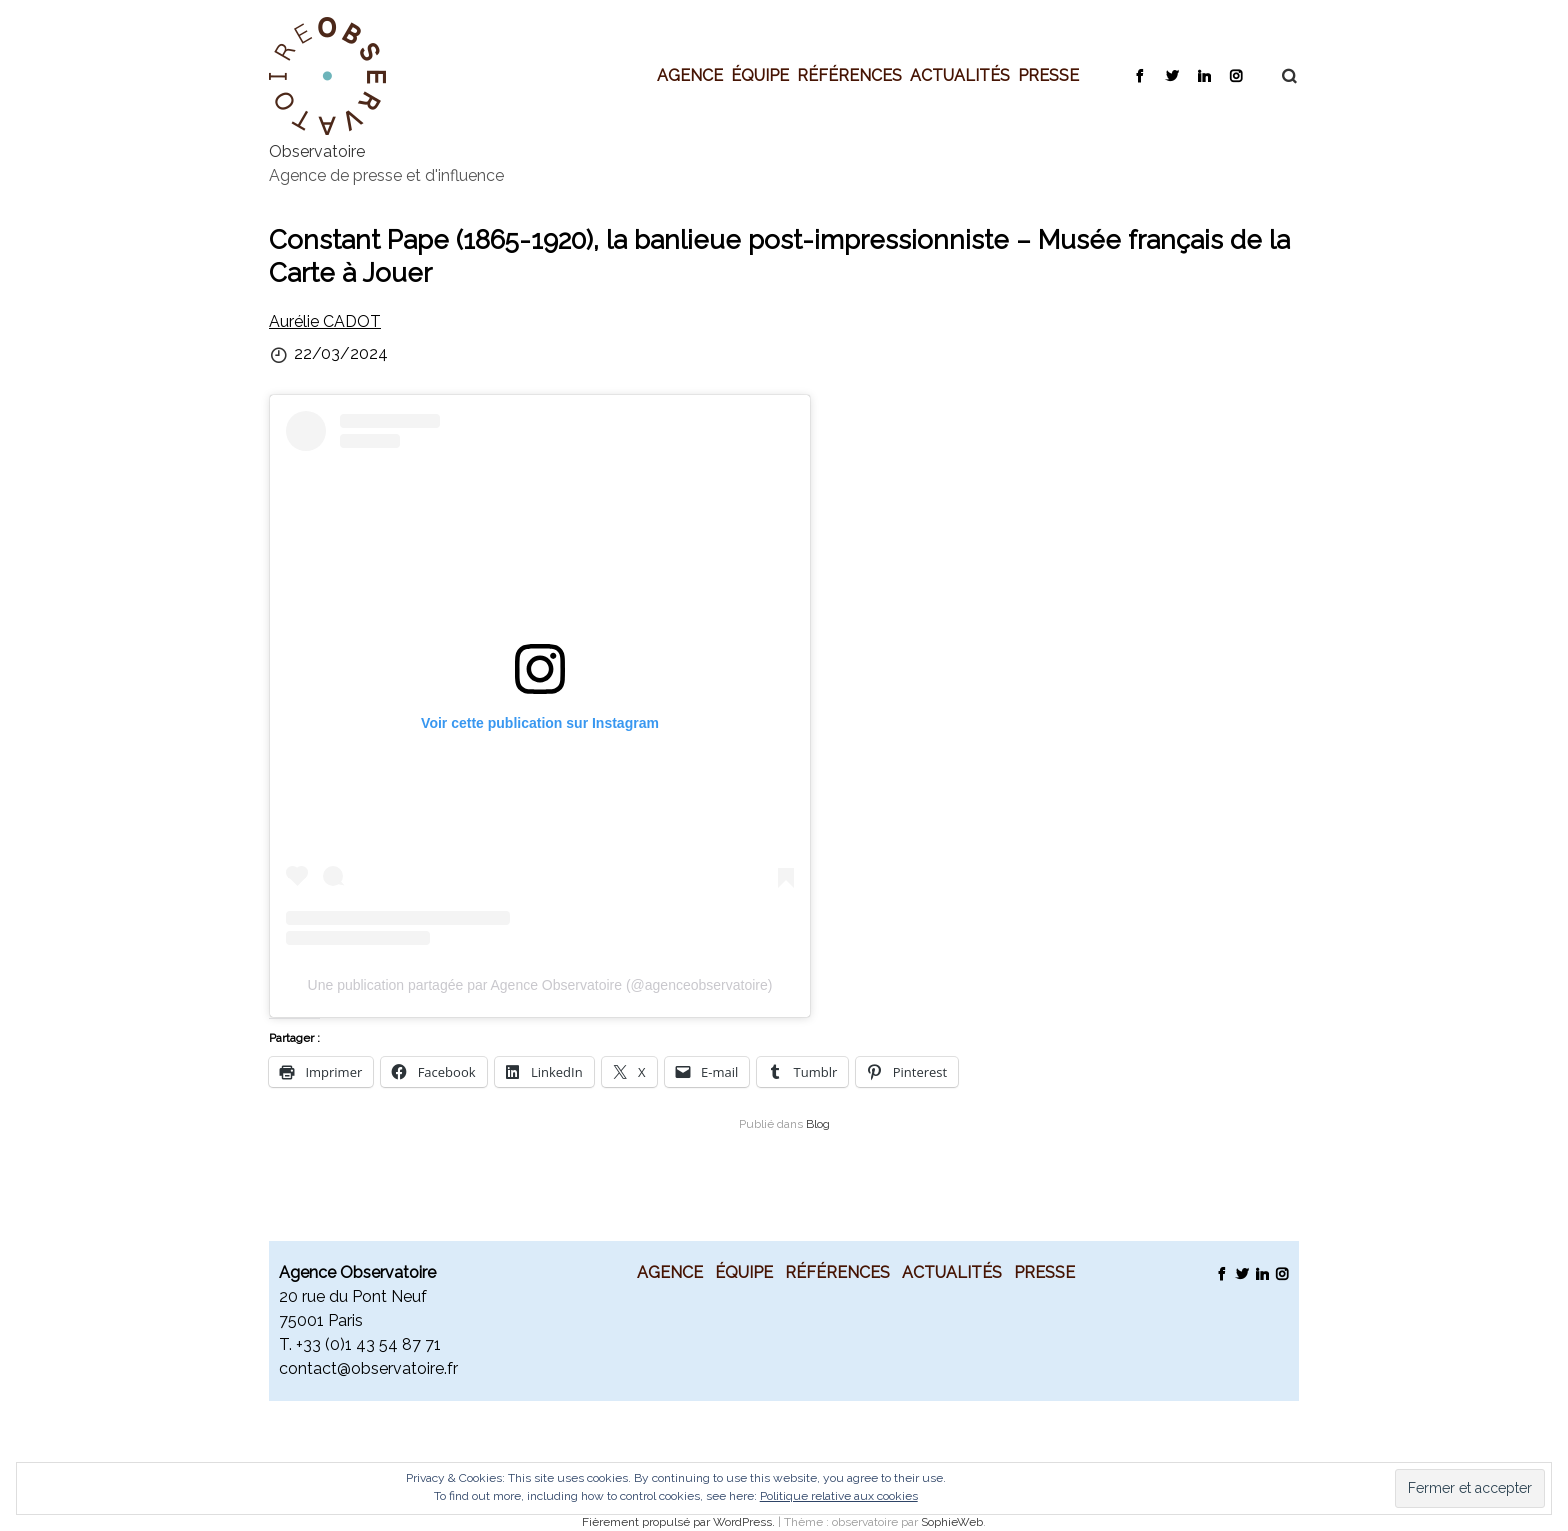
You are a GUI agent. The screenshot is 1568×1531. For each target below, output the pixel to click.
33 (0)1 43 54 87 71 (372, 1344)
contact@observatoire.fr (368, 1368)
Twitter (1171, 75)
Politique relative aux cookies (839, 1496)
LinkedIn (1203, 75)
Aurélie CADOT (325, 321)
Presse (1048, 75)
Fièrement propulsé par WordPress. (680, 1522)
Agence (690, 75)
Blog (818, 1124)
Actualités (960, 75)
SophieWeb (952, 1522)
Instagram (1235, 75)
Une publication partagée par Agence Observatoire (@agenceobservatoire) (540, 985)
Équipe (760, 75)
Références (849, 75)
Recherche (1279, 76)
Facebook (1139, 75)
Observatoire (317, 151)
